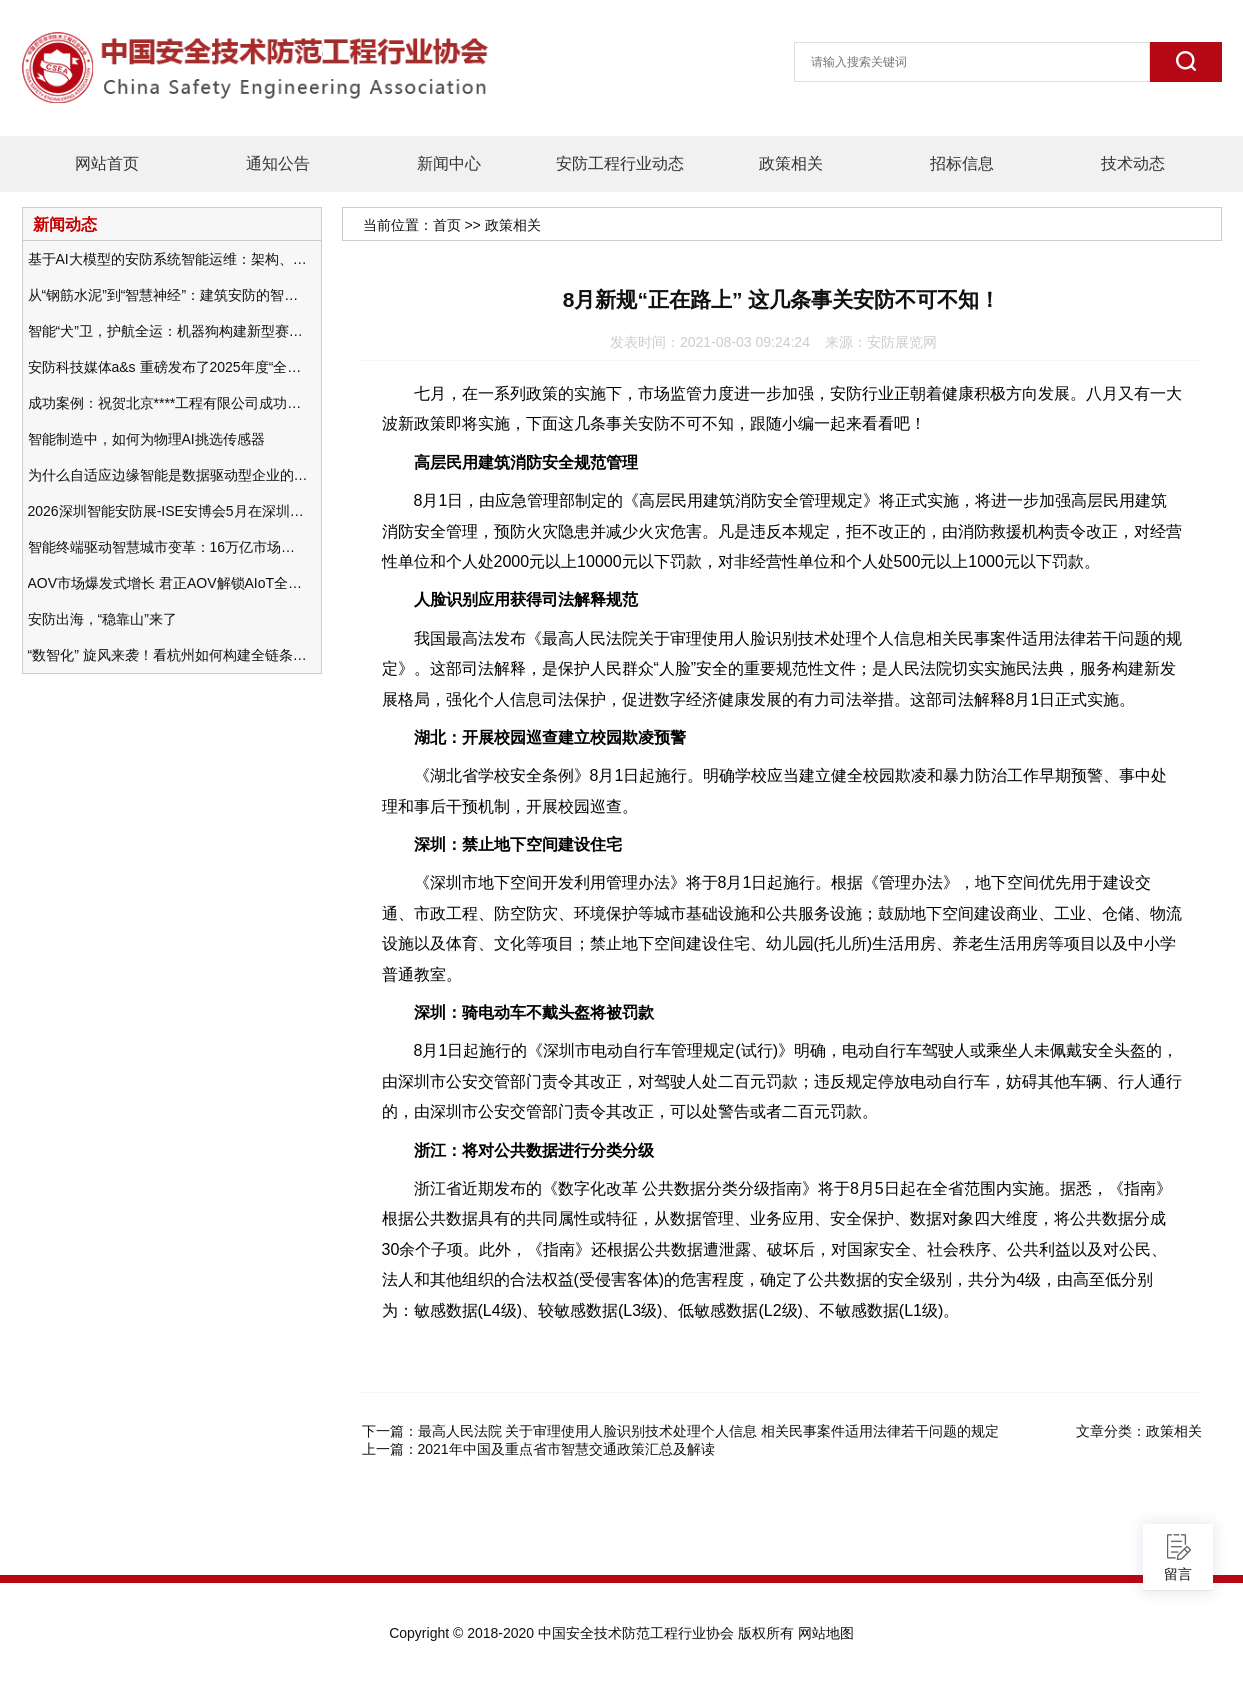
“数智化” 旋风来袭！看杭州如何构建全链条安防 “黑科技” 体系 (168, 655)
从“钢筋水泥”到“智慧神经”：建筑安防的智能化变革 (168, 295)
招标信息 (962, 163)
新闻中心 (449, 163)
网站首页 (107, 163)
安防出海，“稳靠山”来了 (102, 619)
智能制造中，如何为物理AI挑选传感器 (146, 439)
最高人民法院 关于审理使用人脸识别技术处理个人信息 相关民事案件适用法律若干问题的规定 (709, 1431)
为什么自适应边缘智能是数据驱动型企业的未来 (168, 475)
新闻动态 (65, 224)
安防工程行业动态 (620, 163)
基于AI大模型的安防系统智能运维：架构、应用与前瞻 (168, 259)
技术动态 (1133, 163)
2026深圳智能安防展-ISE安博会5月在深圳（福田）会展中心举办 (168, 511)
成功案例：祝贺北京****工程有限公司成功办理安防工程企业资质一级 (168, 403)
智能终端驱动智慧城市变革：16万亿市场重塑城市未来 (168, 547)
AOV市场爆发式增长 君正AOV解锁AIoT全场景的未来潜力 (168, 583)
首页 (447, 225)
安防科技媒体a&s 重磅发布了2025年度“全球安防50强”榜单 (168, 367)
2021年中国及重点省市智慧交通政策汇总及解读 (566, 1449)
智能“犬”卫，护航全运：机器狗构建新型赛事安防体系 (168, 331)
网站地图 (826, 1633)
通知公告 (278, 163)
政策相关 (791, 163)
